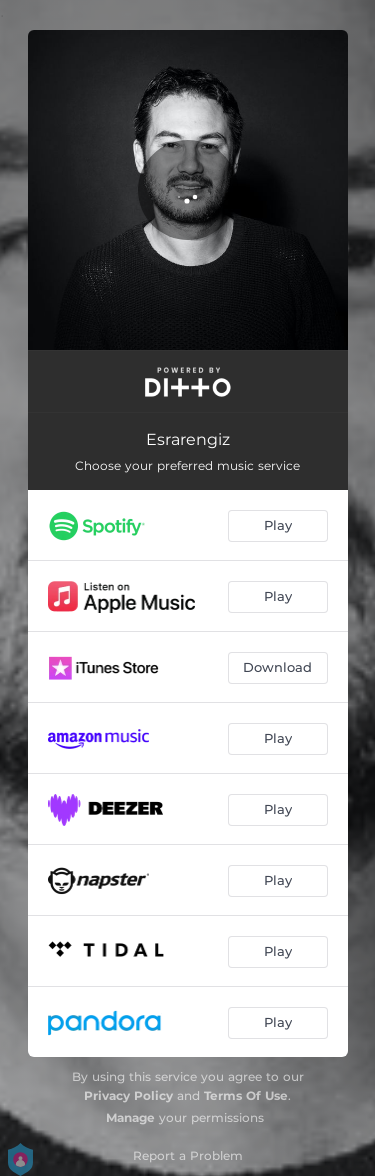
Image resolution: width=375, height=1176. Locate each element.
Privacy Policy (128, 1095)
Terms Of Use (246, 1095)
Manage (130, 1117)
